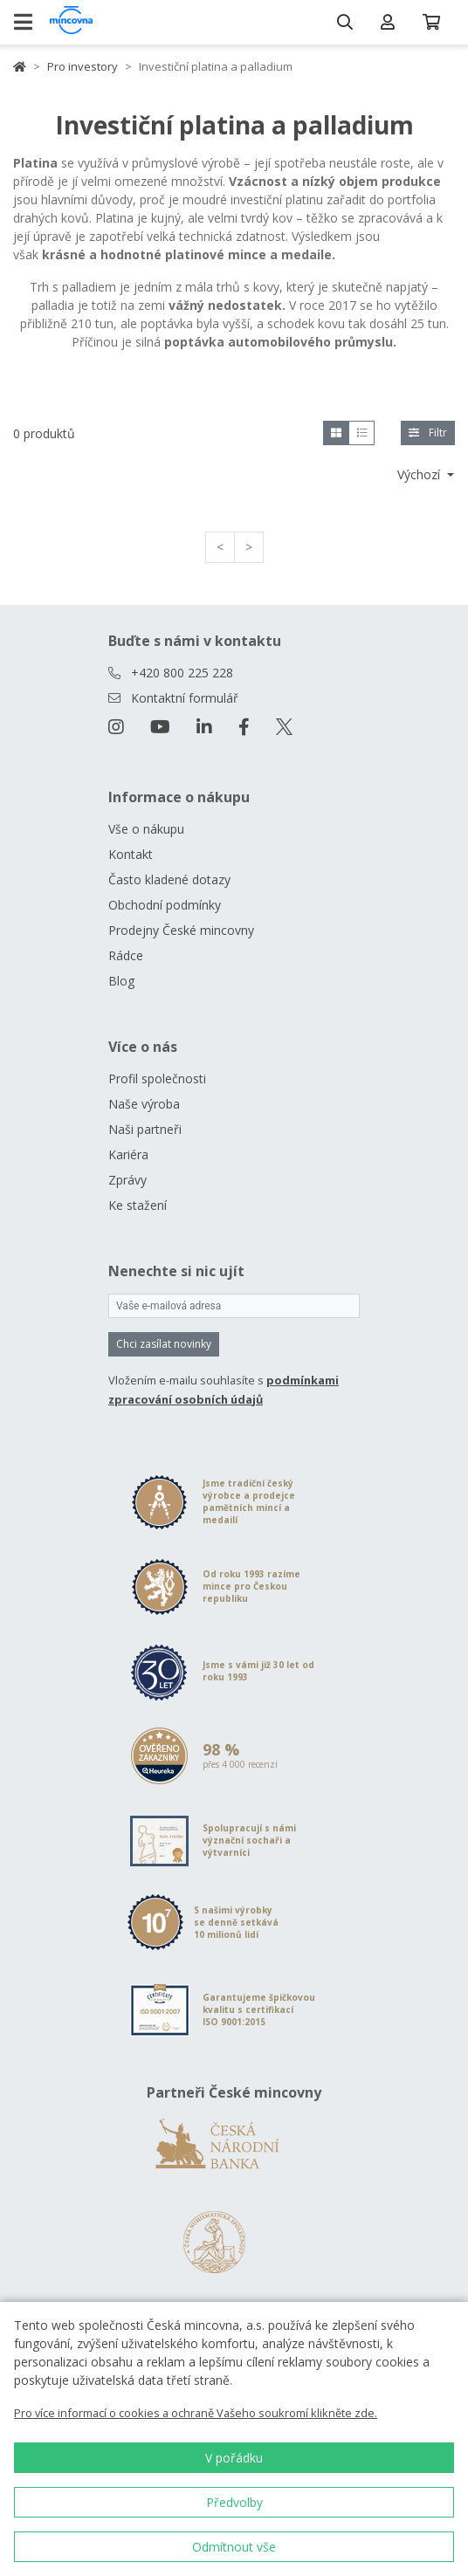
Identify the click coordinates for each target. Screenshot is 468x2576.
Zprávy (127, 1179)
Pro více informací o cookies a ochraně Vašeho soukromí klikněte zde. (195, 2413)
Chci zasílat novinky (163, 1343)
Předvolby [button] (234, 2502)
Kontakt (130, 854)
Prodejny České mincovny (181, 930)
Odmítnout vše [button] (234, 2546)
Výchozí (420, 474)
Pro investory (82, 66)
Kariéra (128, 1154)
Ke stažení (137, 1205)
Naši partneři (145, 1129)
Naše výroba (144, 1104)
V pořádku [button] (234, 2457)
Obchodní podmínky (164, 904)
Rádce (125, 955)
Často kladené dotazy (169, 879)
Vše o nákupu (146, 829)
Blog (121, 980)
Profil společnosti (157, 1078)
